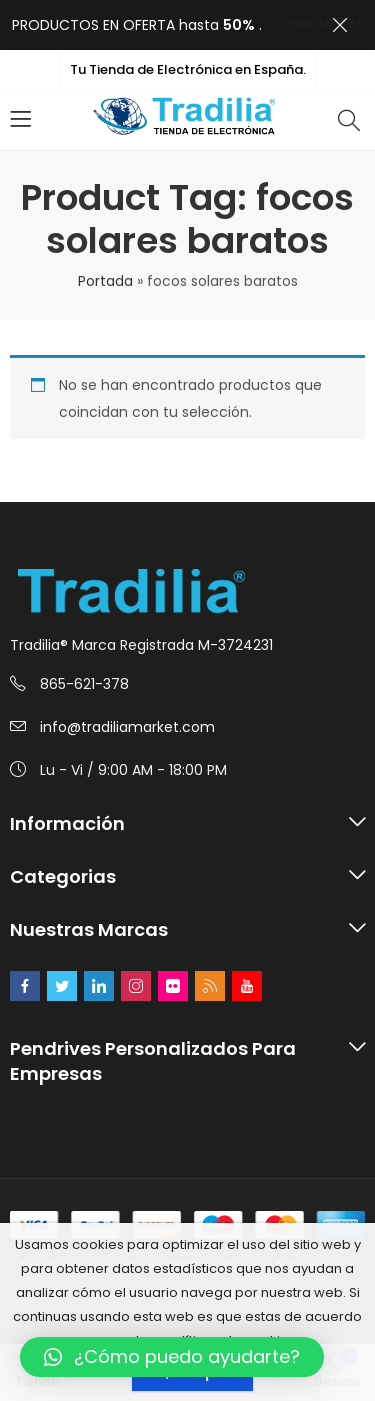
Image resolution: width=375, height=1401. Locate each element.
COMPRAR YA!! (315, 25)
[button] (172, 1357)
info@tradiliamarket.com (127, 727)
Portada (105, 281)
